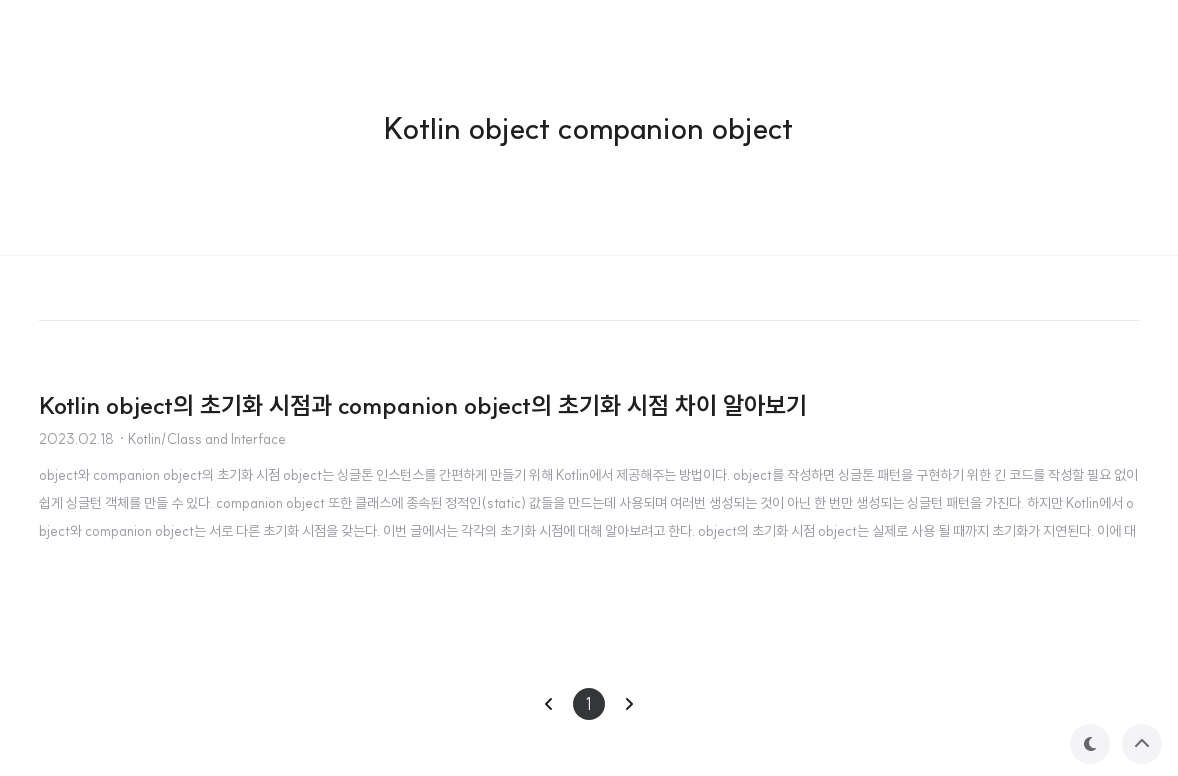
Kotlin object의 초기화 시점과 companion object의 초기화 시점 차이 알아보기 (423, 405)
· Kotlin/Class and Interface (202, 439)
